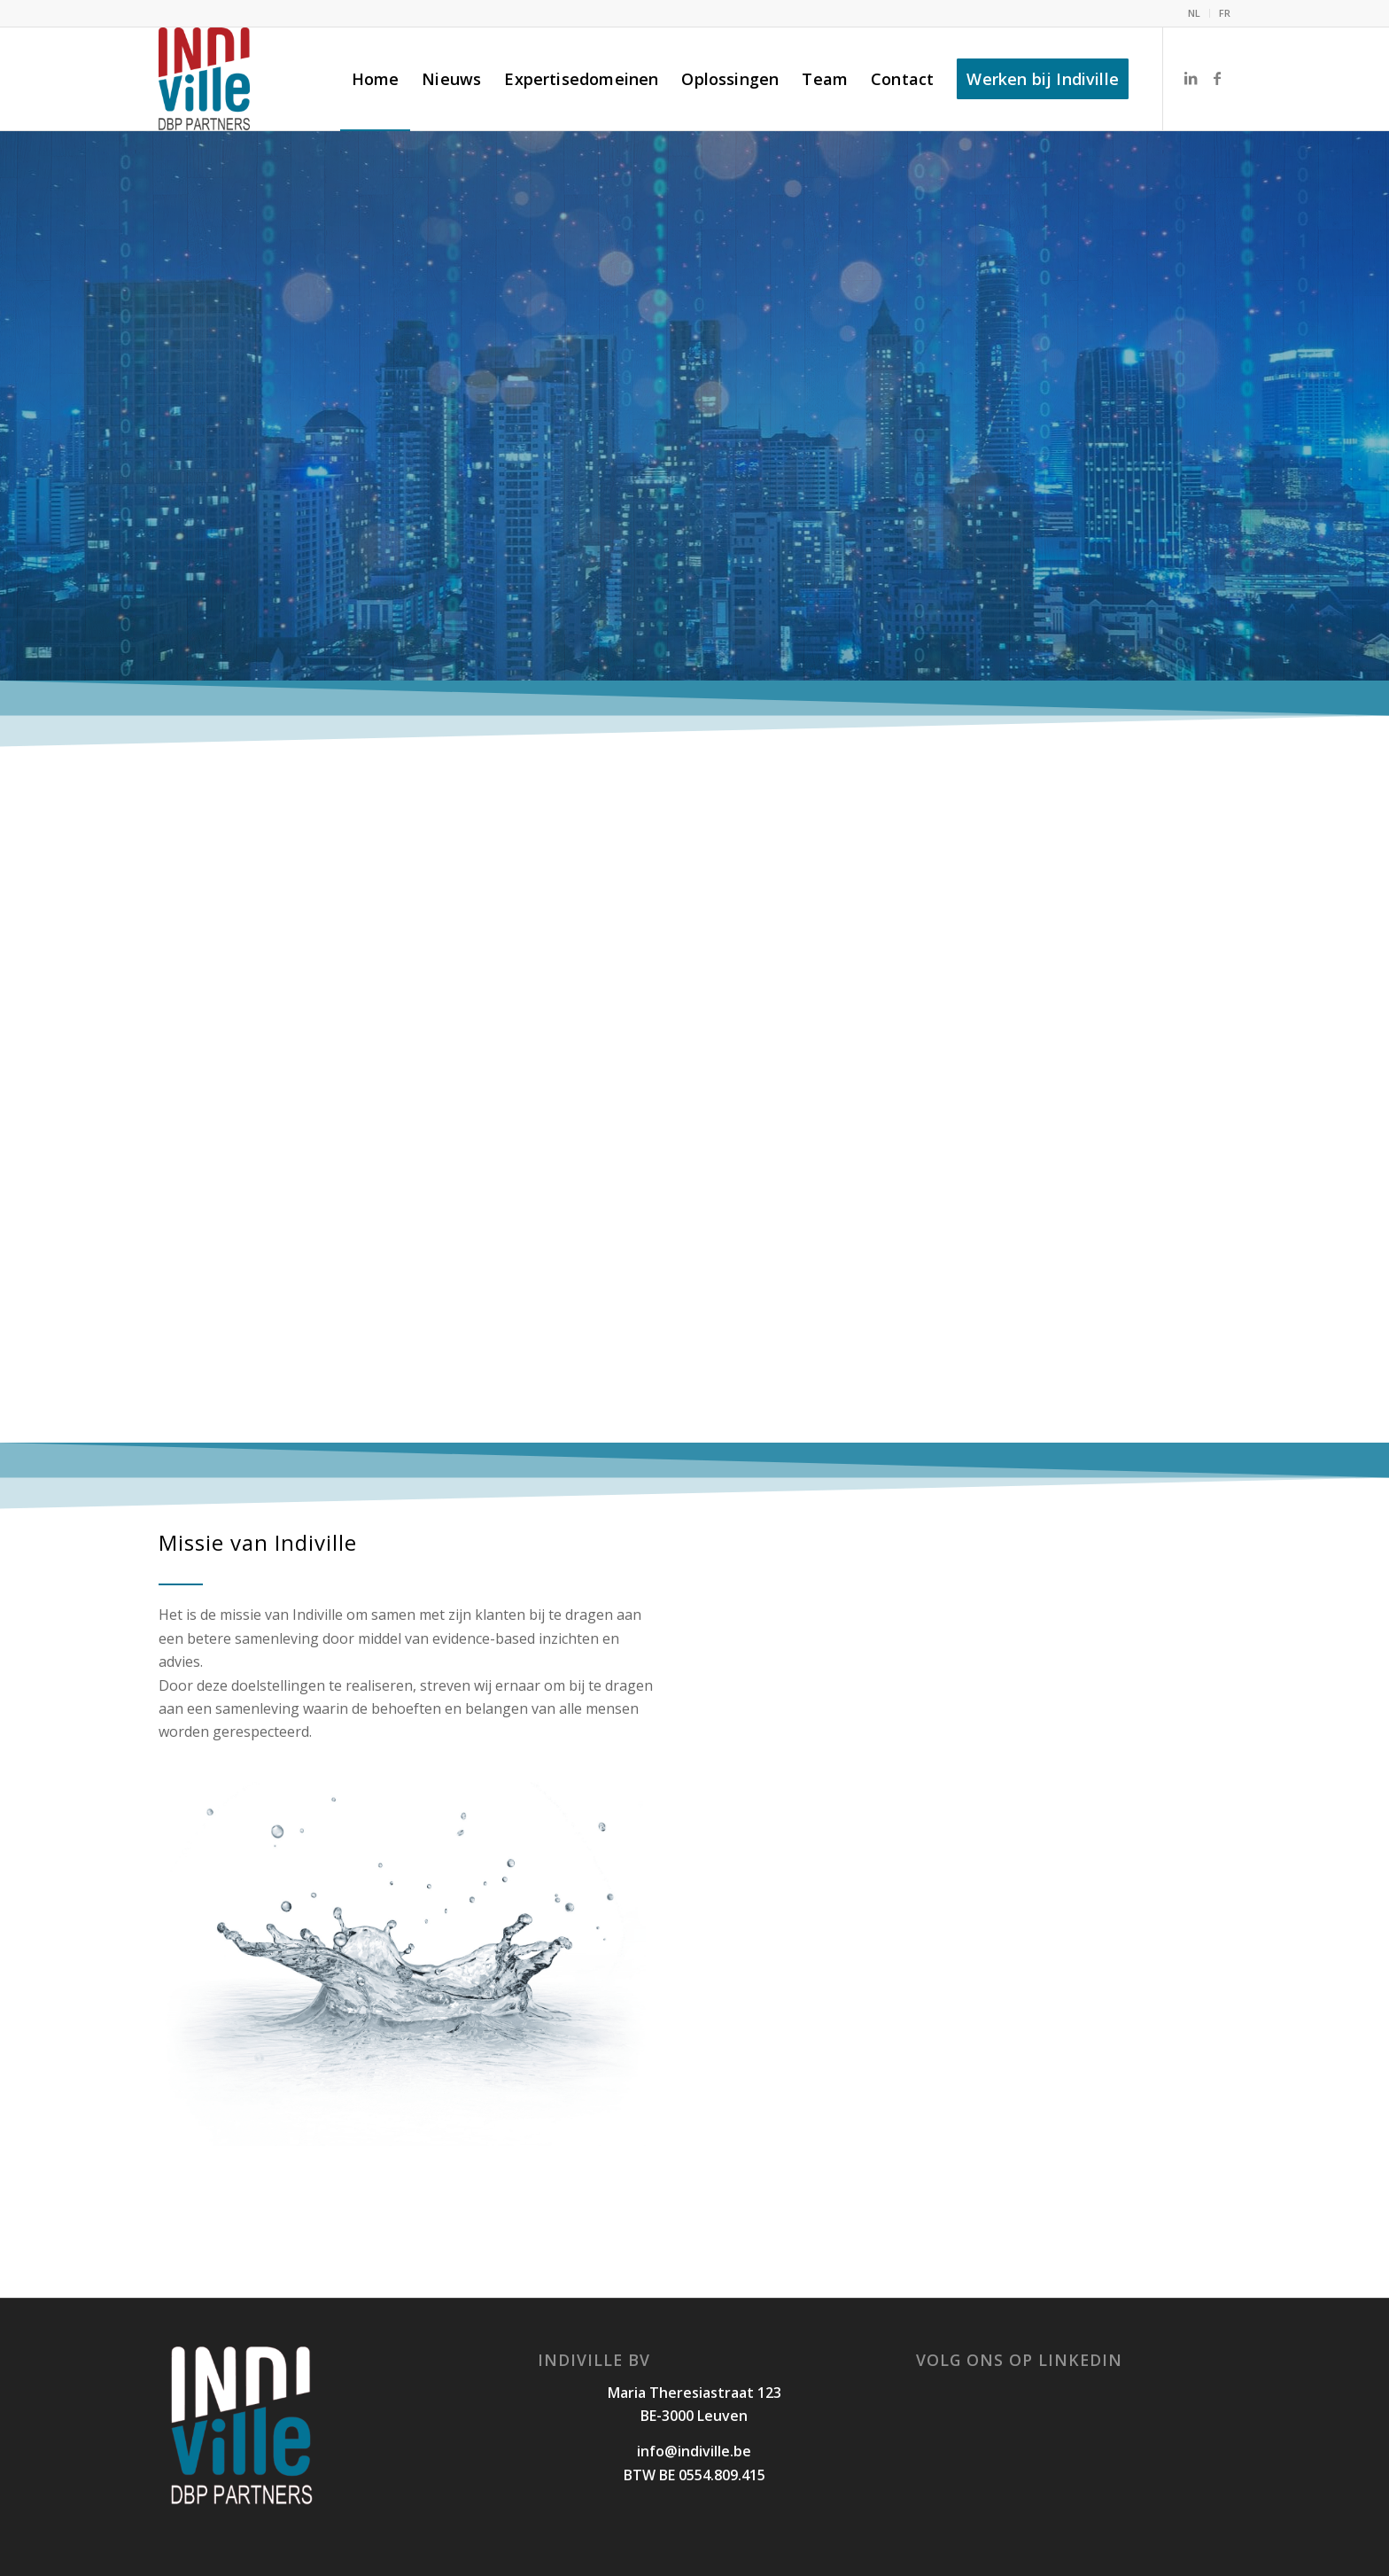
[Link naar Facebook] (1217, 78)
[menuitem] (1194, 13)
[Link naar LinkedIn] (1190, 78)
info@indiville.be (694, 2451)
